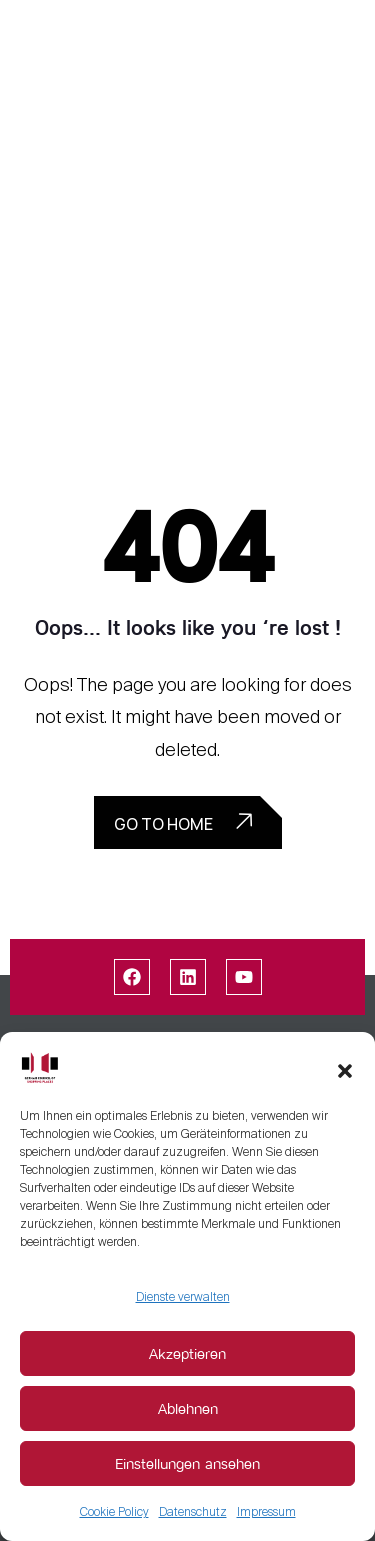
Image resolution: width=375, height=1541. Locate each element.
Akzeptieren (187, 1353)
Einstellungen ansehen (187, 1463)
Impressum (266, 1512)
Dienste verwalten (183, 1297)
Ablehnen (188, 1408)
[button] (345, 1067)
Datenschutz (193, 1512)
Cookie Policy (114, 1512)
